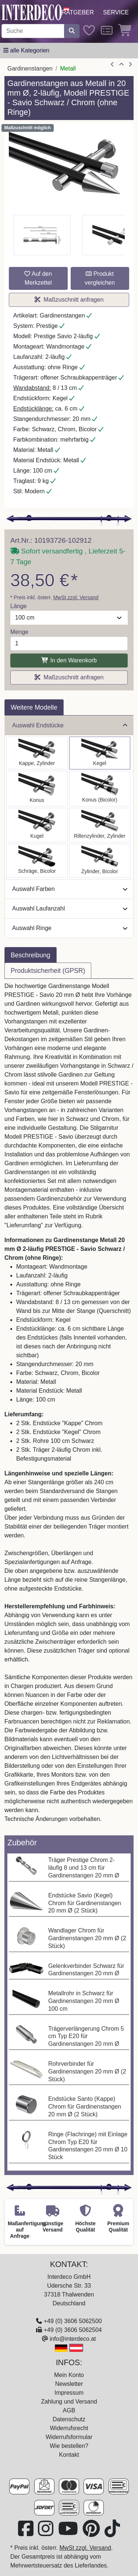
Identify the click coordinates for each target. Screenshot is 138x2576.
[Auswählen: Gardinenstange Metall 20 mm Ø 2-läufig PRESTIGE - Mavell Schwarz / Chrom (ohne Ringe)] (100, 861)
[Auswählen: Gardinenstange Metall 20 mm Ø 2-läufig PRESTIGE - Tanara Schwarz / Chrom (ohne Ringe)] (100, 788)
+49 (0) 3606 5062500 (73, 2321)
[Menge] (69, 644)
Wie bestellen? (69, 2446)
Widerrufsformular (69, 2437)
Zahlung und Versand (69, 2401)
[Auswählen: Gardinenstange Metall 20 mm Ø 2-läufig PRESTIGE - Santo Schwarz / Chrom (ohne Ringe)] (37, 753)
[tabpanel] (69, 1407)
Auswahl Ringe (69, 928)
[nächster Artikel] (130, 64)
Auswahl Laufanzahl (69, 908)
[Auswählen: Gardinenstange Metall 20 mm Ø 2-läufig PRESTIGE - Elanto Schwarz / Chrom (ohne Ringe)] (100, 825)
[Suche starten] (71, 31)
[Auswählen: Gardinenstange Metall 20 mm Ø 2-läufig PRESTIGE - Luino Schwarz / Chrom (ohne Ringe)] (37, 825)
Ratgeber (78, 12)
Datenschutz (69, 2419)
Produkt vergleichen (100, 278)
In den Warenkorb (69, 660)
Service (116, 12)
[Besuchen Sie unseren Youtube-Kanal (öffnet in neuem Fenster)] (69, 2533)
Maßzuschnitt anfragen (69, 299)
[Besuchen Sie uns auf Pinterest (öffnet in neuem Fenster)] (92, 2533)
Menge (19, 632)
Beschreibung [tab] (30, 955)
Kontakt (69, 2455)
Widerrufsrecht (69, 2428)
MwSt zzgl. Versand (76, 597)
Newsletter (69, 2384)
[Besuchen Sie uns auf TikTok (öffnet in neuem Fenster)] (112, 2533)
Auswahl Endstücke (69, 725)
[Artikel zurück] (112, 64)
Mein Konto (69, 2375)
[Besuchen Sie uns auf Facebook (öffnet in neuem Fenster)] (26, 2533)
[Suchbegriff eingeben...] (32, 31)
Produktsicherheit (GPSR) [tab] (48, 970)
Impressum (69, 2393)
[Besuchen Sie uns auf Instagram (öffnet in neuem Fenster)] (46, 2533)
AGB (69, 2410)
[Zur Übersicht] (121, 64)
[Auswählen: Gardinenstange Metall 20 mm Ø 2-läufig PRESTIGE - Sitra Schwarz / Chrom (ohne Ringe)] (37, 788)
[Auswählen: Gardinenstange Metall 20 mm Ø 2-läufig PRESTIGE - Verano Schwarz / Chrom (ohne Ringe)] (37, 861)
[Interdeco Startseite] (32, 12)
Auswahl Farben (69, 888)
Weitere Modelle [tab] (34, 707)
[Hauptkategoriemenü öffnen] (26, 50)
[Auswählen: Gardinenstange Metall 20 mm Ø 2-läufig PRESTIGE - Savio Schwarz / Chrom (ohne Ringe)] (100, 753)
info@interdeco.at (73, 2339)
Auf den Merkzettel (38, 278)
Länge (18, 606)
